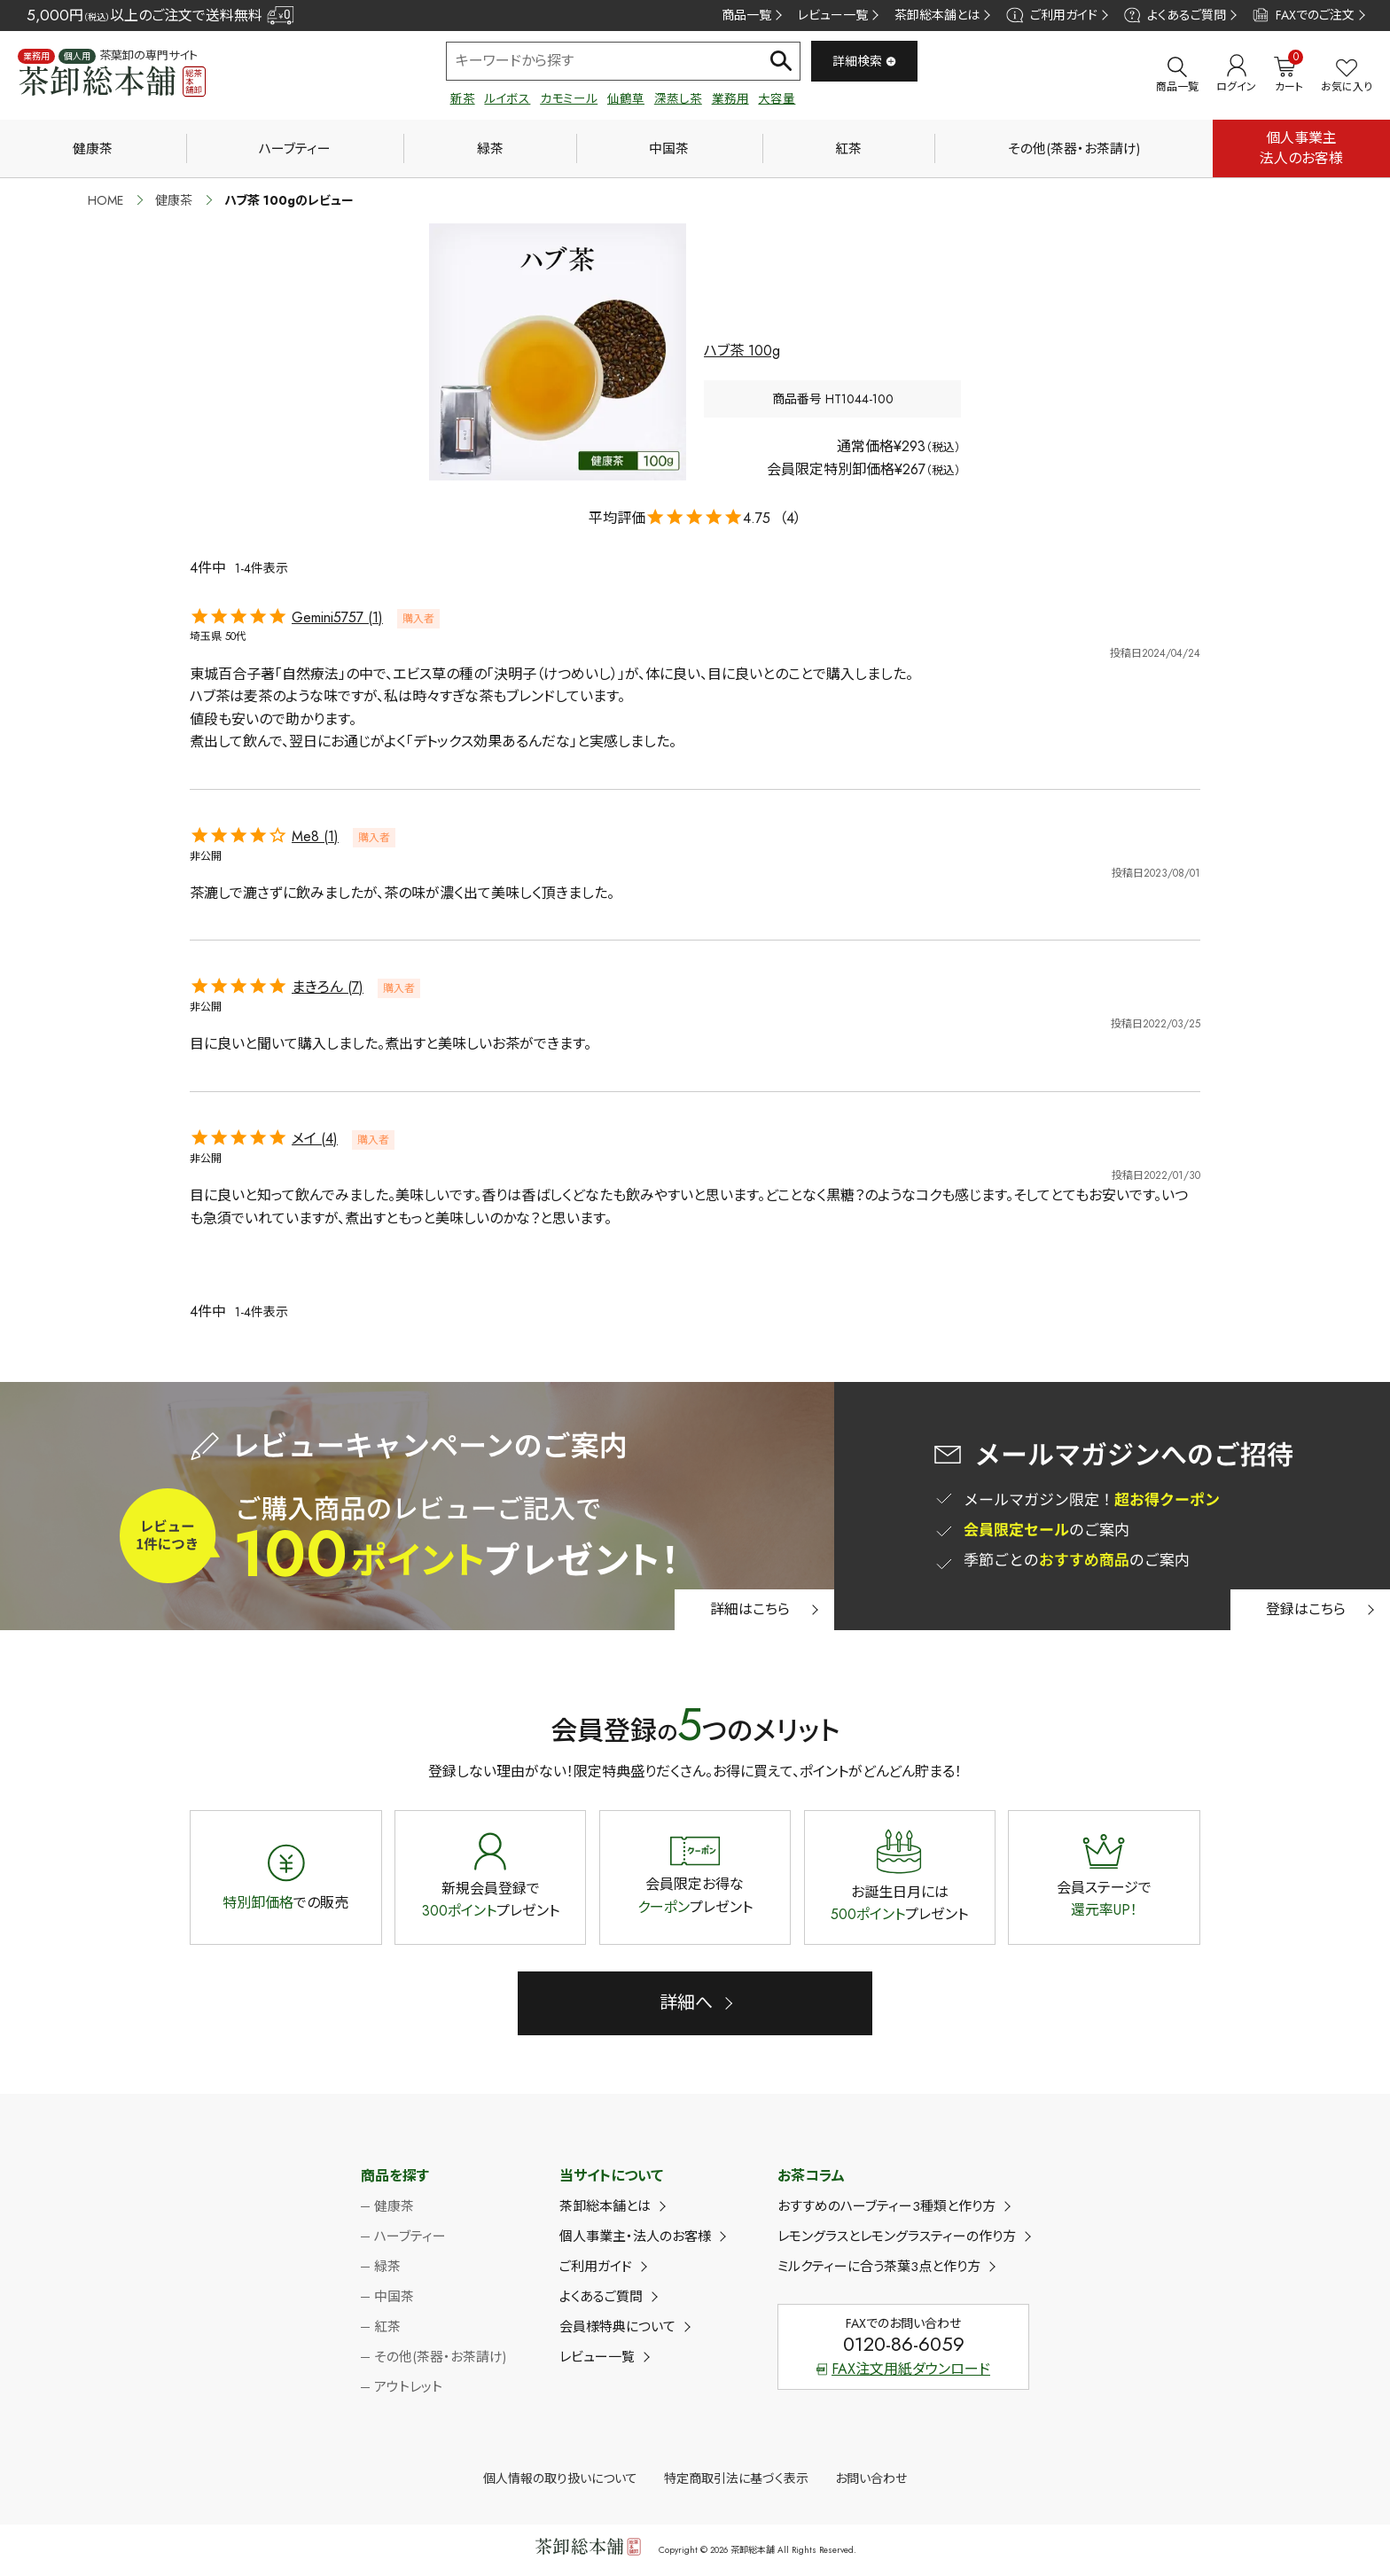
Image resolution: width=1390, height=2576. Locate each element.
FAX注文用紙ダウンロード (903, 2369)
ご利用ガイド (1051, 15)
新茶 (462, 98)
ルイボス (507, 98)
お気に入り (1346, 77)
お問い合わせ (871, 2478)
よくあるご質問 (1175, 15)
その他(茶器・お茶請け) (1074, 149)
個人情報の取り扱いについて (560, 2478)
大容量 (776, 98)
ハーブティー (295, 149)
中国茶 (669, 149)
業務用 (730, 98)
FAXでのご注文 (1304, 15)
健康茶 (93, 149)
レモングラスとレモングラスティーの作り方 (896, 2236)
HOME (105, 200)
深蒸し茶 (678, 98)
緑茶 (490, 149)
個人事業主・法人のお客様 (635, 2236)
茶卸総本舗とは (937, 15)
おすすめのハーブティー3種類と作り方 (886, 2206)
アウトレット (408, 2387)
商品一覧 (746, 15)
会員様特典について (617, 2327)
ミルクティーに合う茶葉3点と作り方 (878, 2266)
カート (1288, 74)
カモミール (568, 98)
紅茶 (848, 149)
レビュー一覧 (833, 15)
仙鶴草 (625, 98)
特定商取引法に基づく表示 (736, 2478)
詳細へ (686, 2003)
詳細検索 (864, 61)
